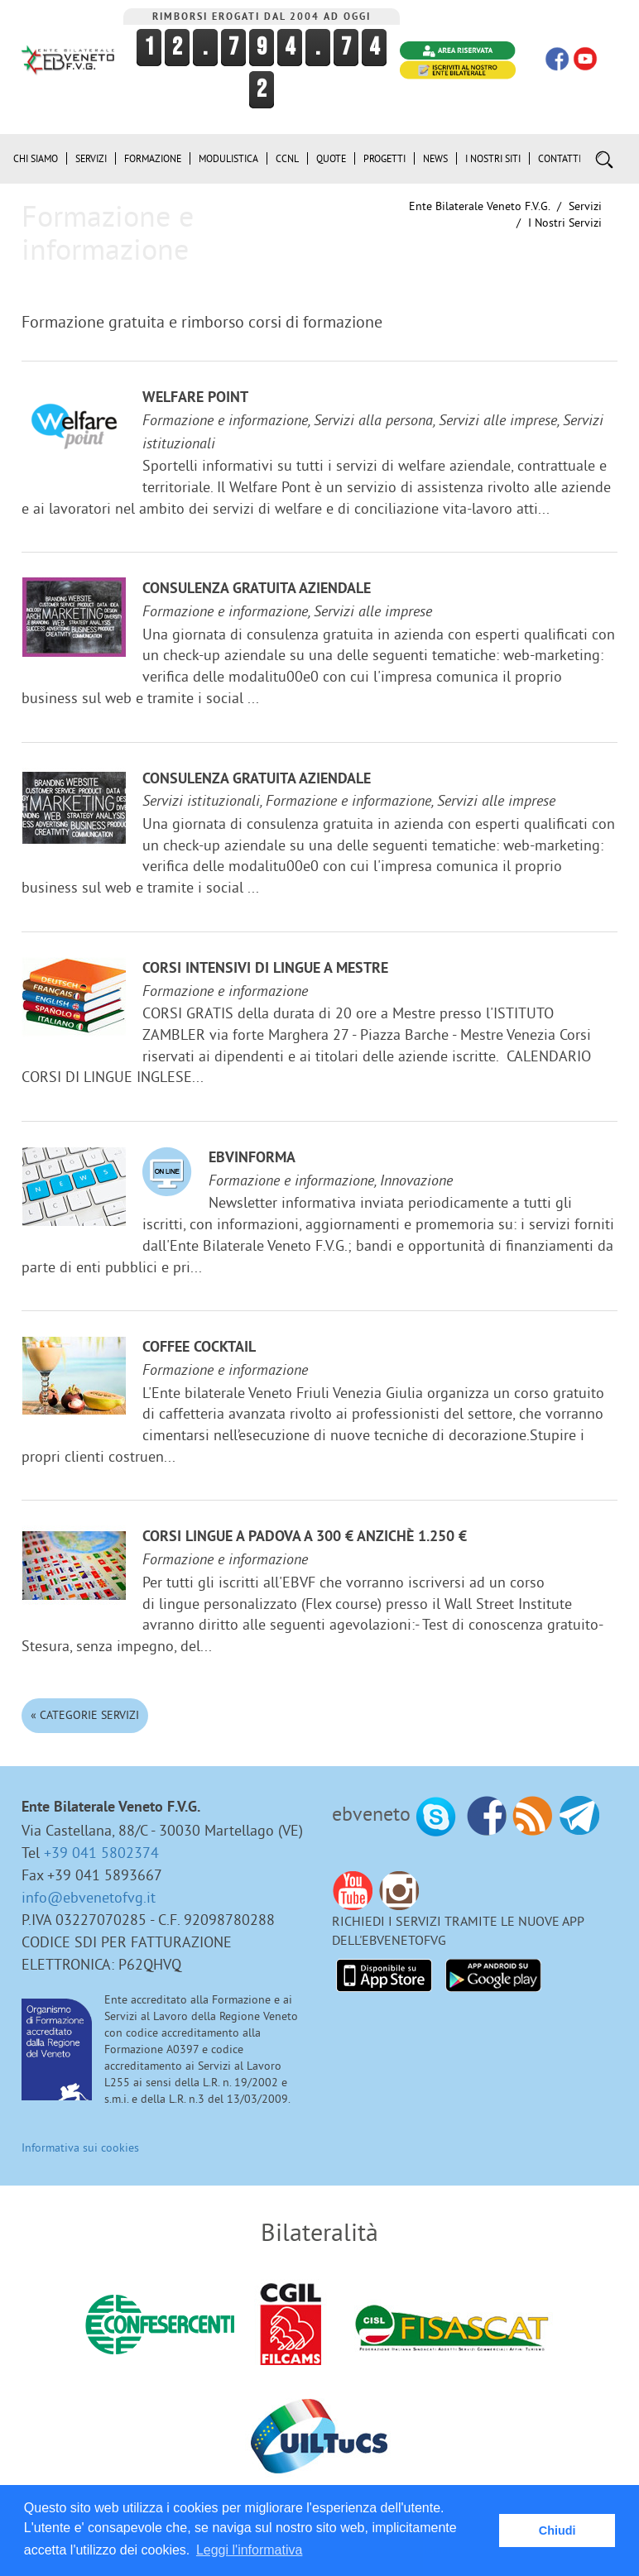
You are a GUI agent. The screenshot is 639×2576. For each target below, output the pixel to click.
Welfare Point (195, 398)
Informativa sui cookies (80, 2147)
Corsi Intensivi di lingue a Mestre (265, 969)
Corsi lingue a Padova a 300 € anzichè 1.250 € (304, 1537)
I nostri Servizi (565, 222)
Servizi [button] (91, 158)
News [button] (435, 158)
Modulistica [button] (228, 158)
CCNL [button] (287, 158)
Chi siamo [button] (35, 158)
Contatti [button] (559, 158)
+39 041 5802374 (101, 1852)
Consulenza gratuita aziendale (256, 589)
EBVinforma (252, 1158)
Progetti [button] (384, 158)
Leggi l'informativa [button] (249, 2550)
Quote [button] (331, 158)
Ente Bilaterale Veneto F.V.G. (479, 206)
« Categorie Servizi (85, 1714)
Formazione (152, 158)
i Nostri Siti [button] (493, 158)
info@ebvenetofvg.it (89, 1897)
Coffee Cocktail (199, 1347)
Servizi (585, 206)
